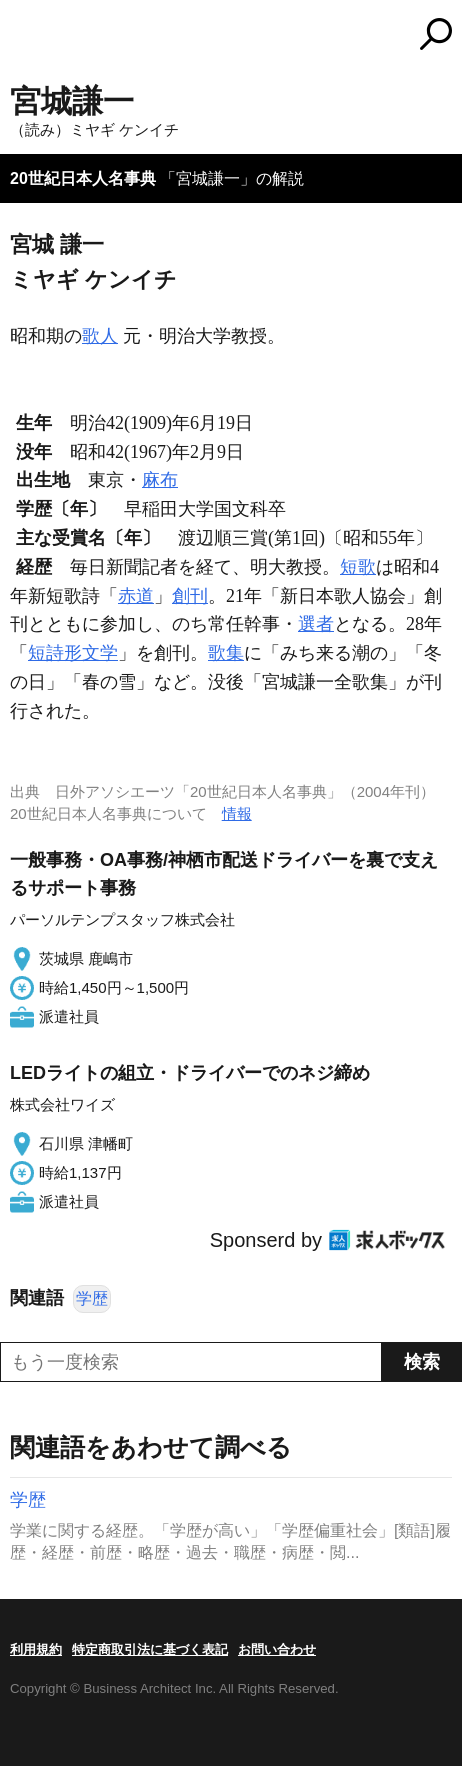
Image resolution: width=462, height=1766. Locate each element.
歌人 (100, 336)
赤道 (136, 596)
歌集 (226, 653)
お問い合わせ (277, 1649)
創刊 (190, 596)
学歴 (92, 1298)
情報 (237, 813)
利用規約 (36, 1649)
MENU (25, 36)
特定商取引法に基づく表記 (150, 1649)
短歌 (358, 567)
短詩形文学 (73, 653)
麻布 (160, 480)
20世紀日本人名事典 (83, 178)
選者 (316, 624)
